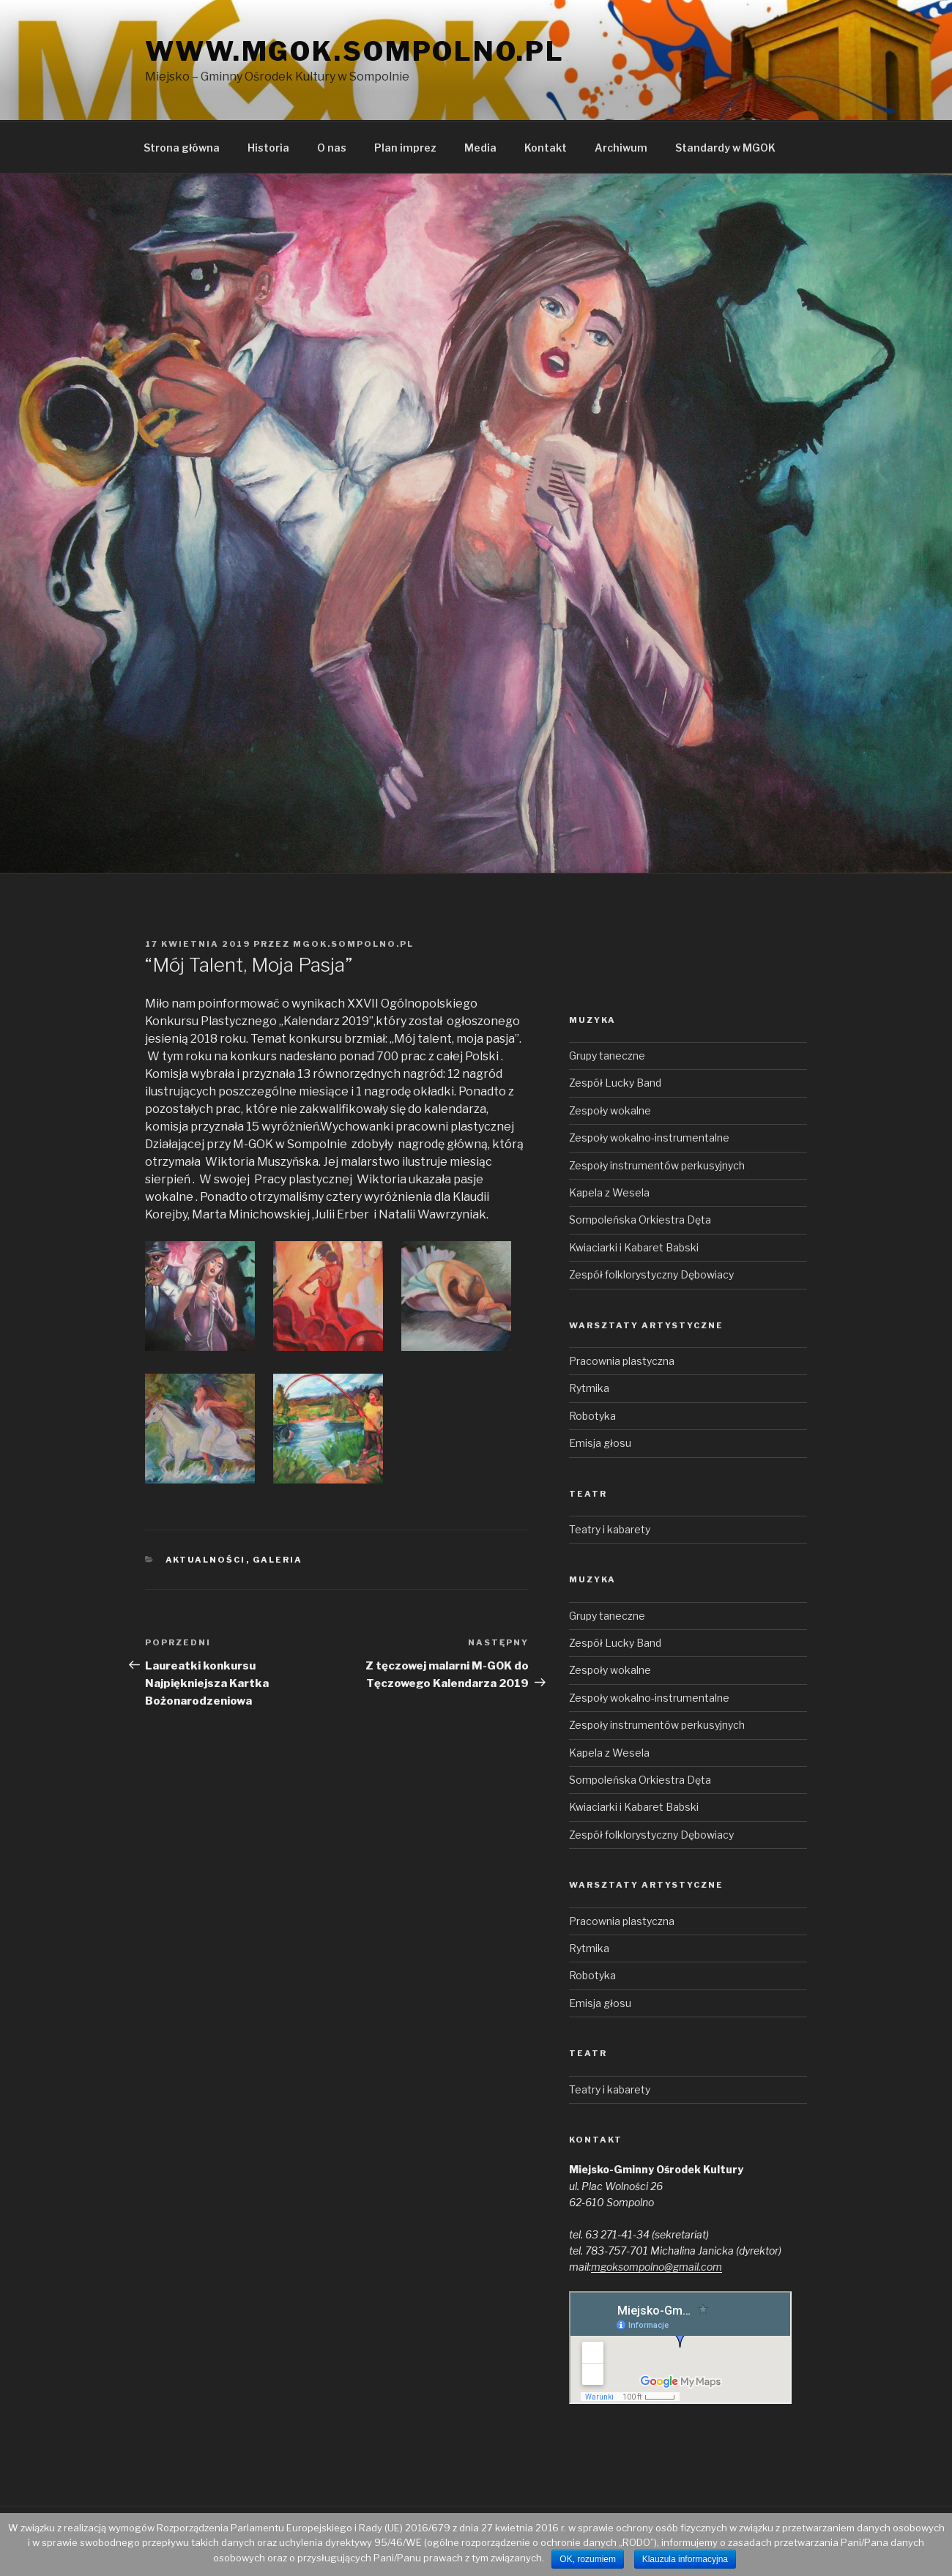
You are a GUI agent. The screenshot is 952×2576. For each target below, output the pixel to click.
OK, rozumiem (587, 2559)
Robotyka (592, 1416)
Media (480, 147)
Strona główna (182, 147)
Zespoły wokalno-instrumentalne (649, 1137)
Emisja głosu (600, 1443)
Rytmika (589, 1388)
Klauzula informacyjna (685, 2559)
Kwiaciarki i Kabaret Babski (634, 1247)
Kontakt (545, 147)
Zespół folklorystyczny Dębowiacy (651, 1274)
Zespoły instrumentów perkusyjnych (657, 1165)
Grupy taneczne (607, 1055)
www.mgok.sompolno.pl (355, 51)
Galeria (278, 1560)
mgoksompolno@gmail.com (656, 2266)
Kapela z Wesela (609, 1192)
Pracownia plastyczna (621, 1361)
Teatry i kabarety (609, 1529)
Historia (268, 147)
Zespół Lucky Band (615, 1082)
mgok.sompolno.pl (353, 944)
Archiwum (621, 147)
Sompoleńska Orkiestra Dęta (640, 1219)
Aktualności (206, 1560)
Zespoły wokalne (610, 1110)
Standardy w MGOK (725, 147)
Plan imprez (405, 147)
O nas (331, 147)
